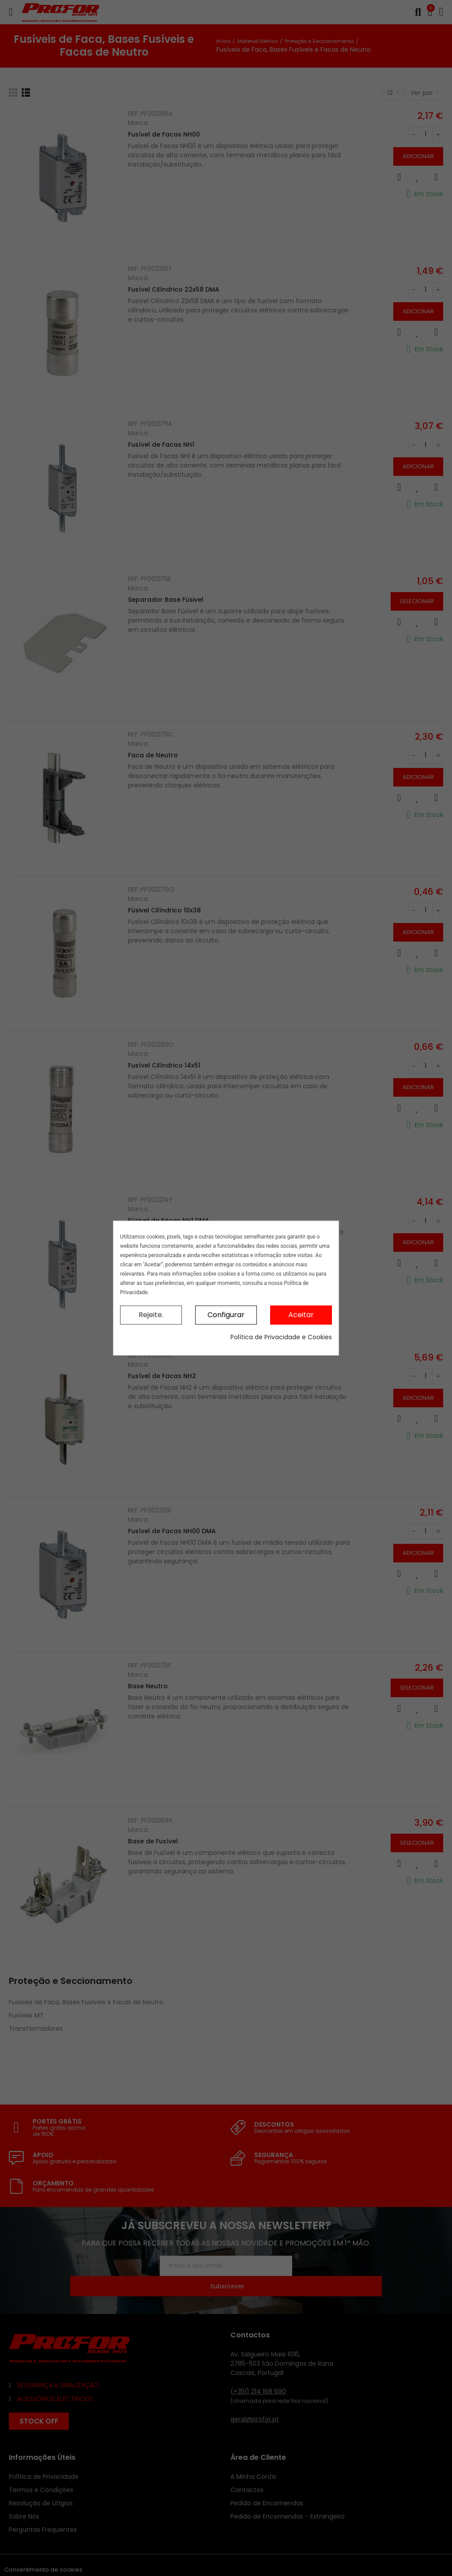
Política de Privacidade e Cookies (281, 1336)
